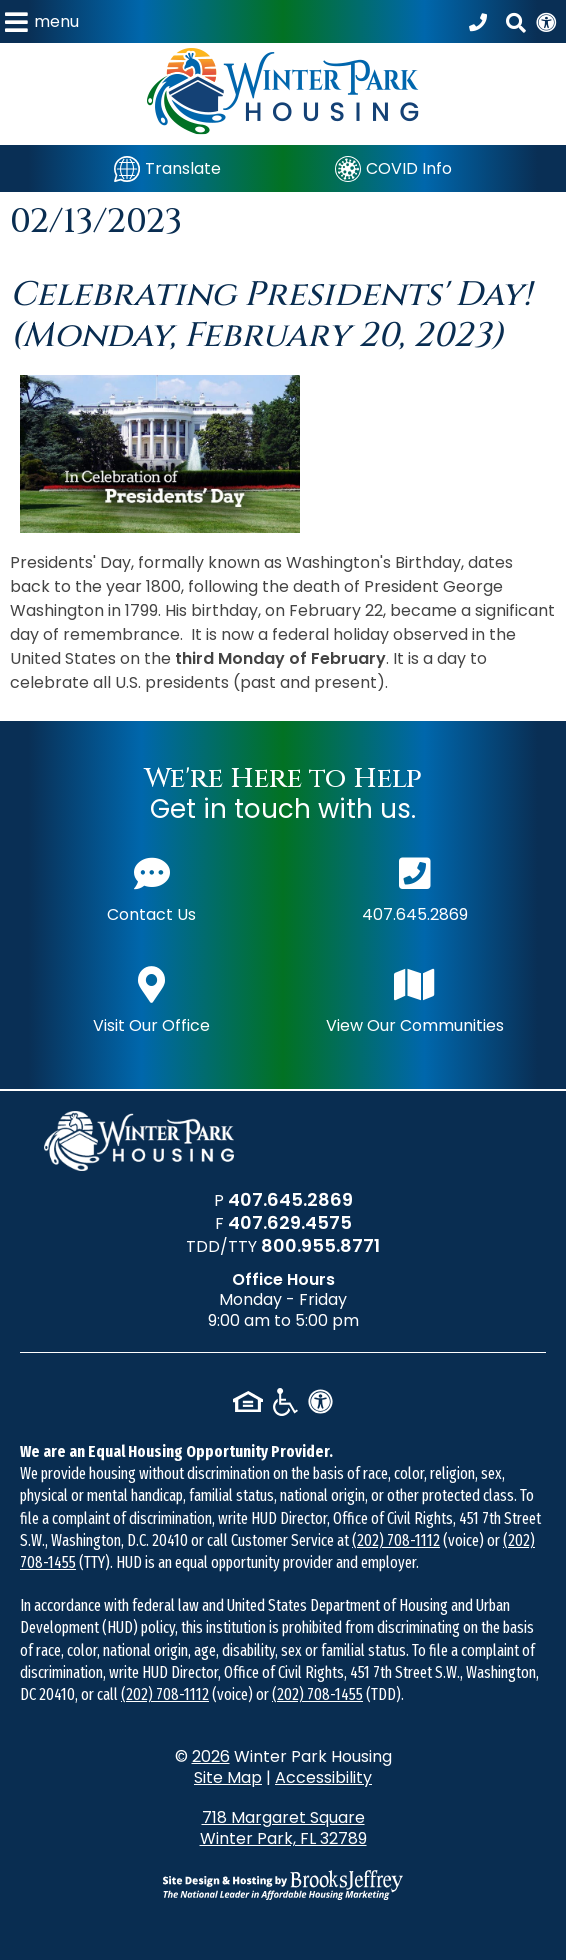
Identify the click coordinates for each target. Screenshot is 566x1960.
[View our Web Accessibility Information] (546, 21)
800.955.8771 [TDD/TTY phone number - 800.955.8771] (320, 1245)
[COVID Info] (393, 168)
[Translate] (167, 168)
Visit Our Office (151, 998)
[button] (42, 21)
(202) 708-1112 (396, 1540)
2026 (211, 1756)
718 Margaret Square (283, 1828)
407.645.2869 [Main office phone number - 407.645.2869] (415, 887)
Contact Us (151, 887)
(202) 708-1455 (317, 1694)
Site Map (228, 1777)
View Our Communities (415, 998)
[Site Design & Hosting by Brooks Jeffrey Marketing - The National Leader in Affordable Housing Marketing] (283, 1885)
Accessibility (323, 1777)
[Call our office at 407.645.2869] (481, 22)
